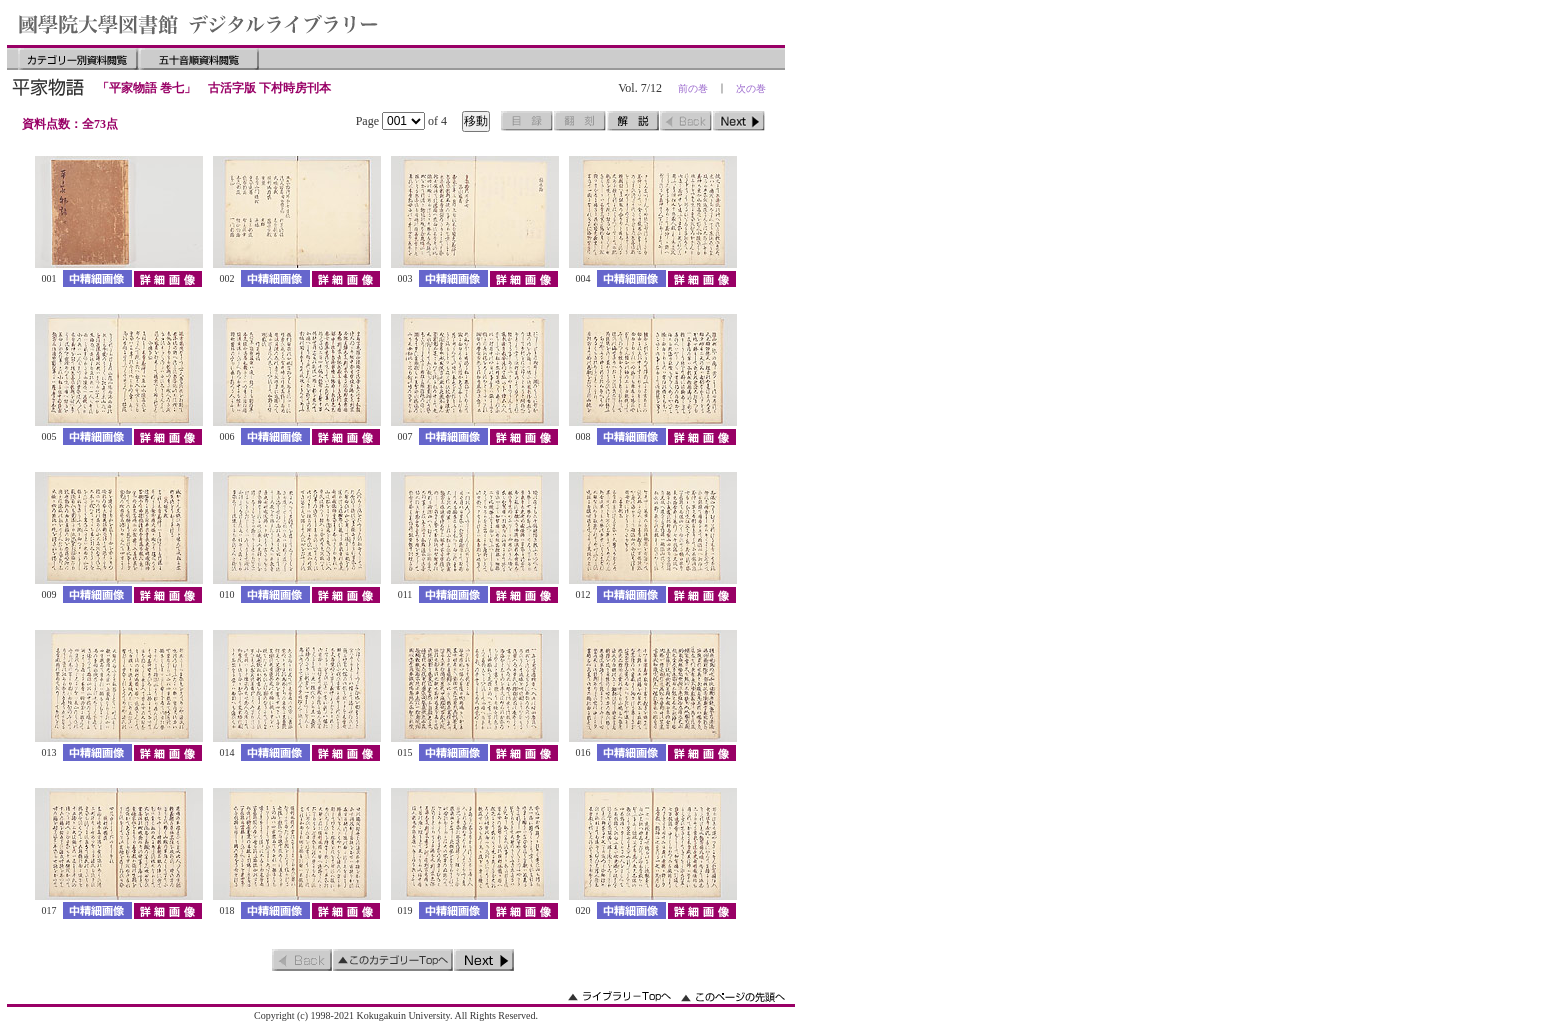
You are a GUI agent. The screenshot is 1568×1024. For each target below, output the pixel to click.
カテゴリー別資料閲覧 (78, 59)
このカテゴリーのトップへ (393, 960)
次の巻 (751, 88)
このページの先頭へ (733, 996)
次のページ (739, 121)
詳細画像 (167, 278)
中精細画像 (97, 278)
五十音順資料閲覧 (199, 59)
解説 (633, 121)
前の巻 (693, 88)
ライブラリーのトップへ (619, 996)
